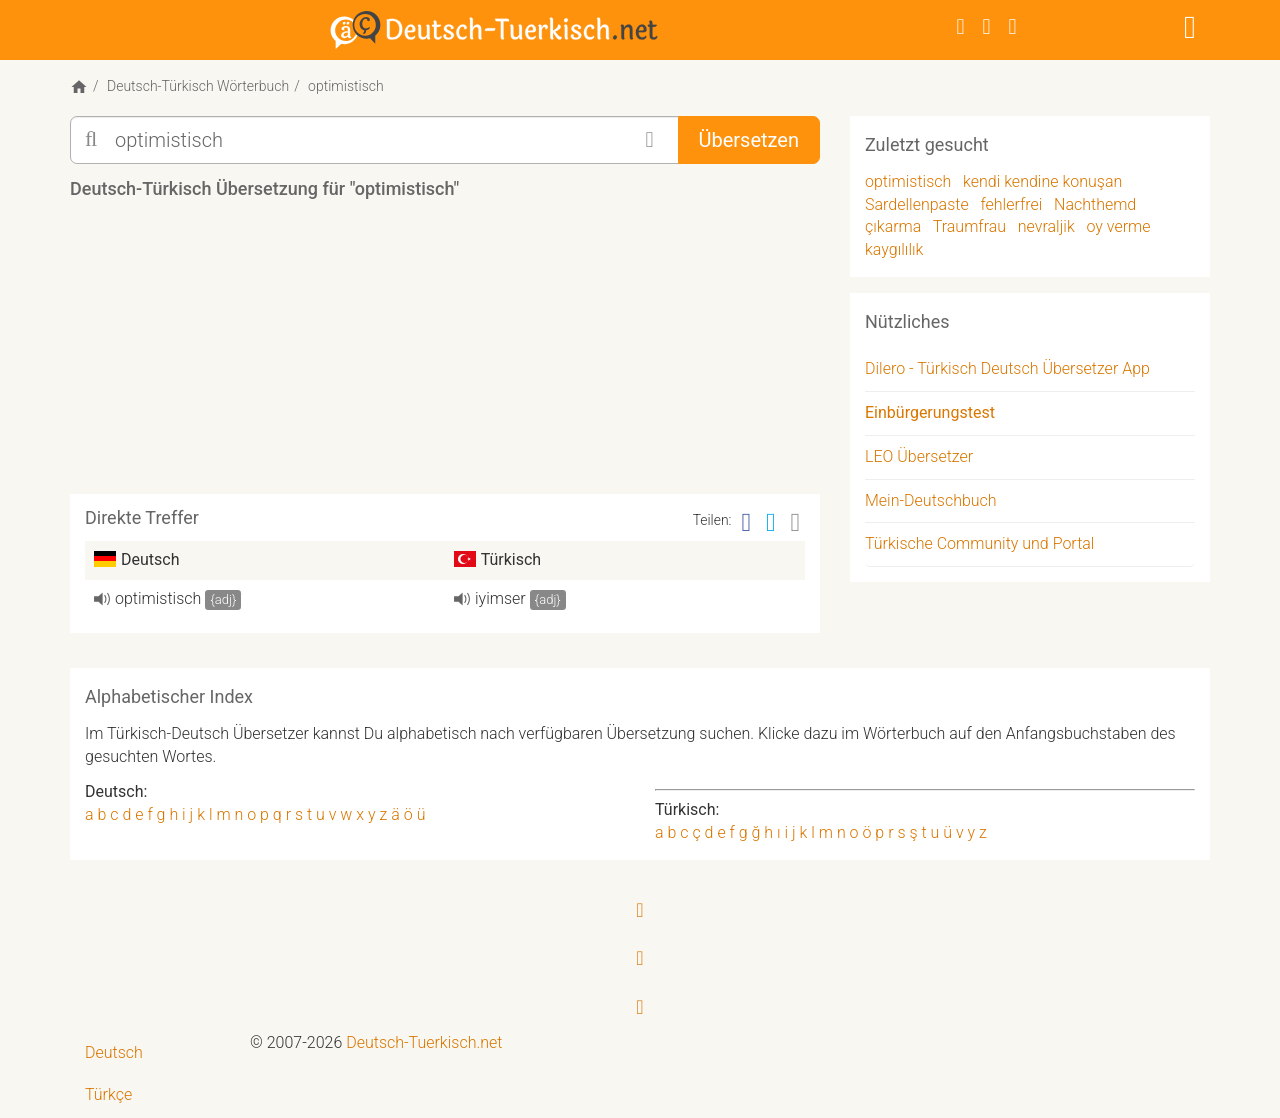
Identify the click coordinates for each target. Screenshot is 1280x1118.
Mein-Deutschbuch (931, 500)
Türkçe (108, 1094)
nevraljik (1046, 226)
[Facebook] (961, 26)
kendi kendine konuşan (1042, 181)
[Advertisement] (445, 354)
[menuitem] (152, 1053)
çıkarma (893, 226)
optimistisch (158, 598)
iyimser (500, 598)
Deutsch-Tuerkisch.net (424, 1042)
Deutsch (114, 1052)
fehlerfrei (1011, 204)
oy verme (1118, 226)
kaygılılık (894, 249)
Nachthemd (1095, 204)
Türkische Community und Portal (979, 543)
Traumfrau (969, 226)
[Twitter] (987, 26)
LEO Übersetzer (919, 456)
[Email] (796, 522)
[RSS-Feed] (1013, 26)
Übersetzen (749, 140)
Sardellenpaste (917, 204)
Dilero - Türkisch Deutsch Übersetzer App (1007, 368)
